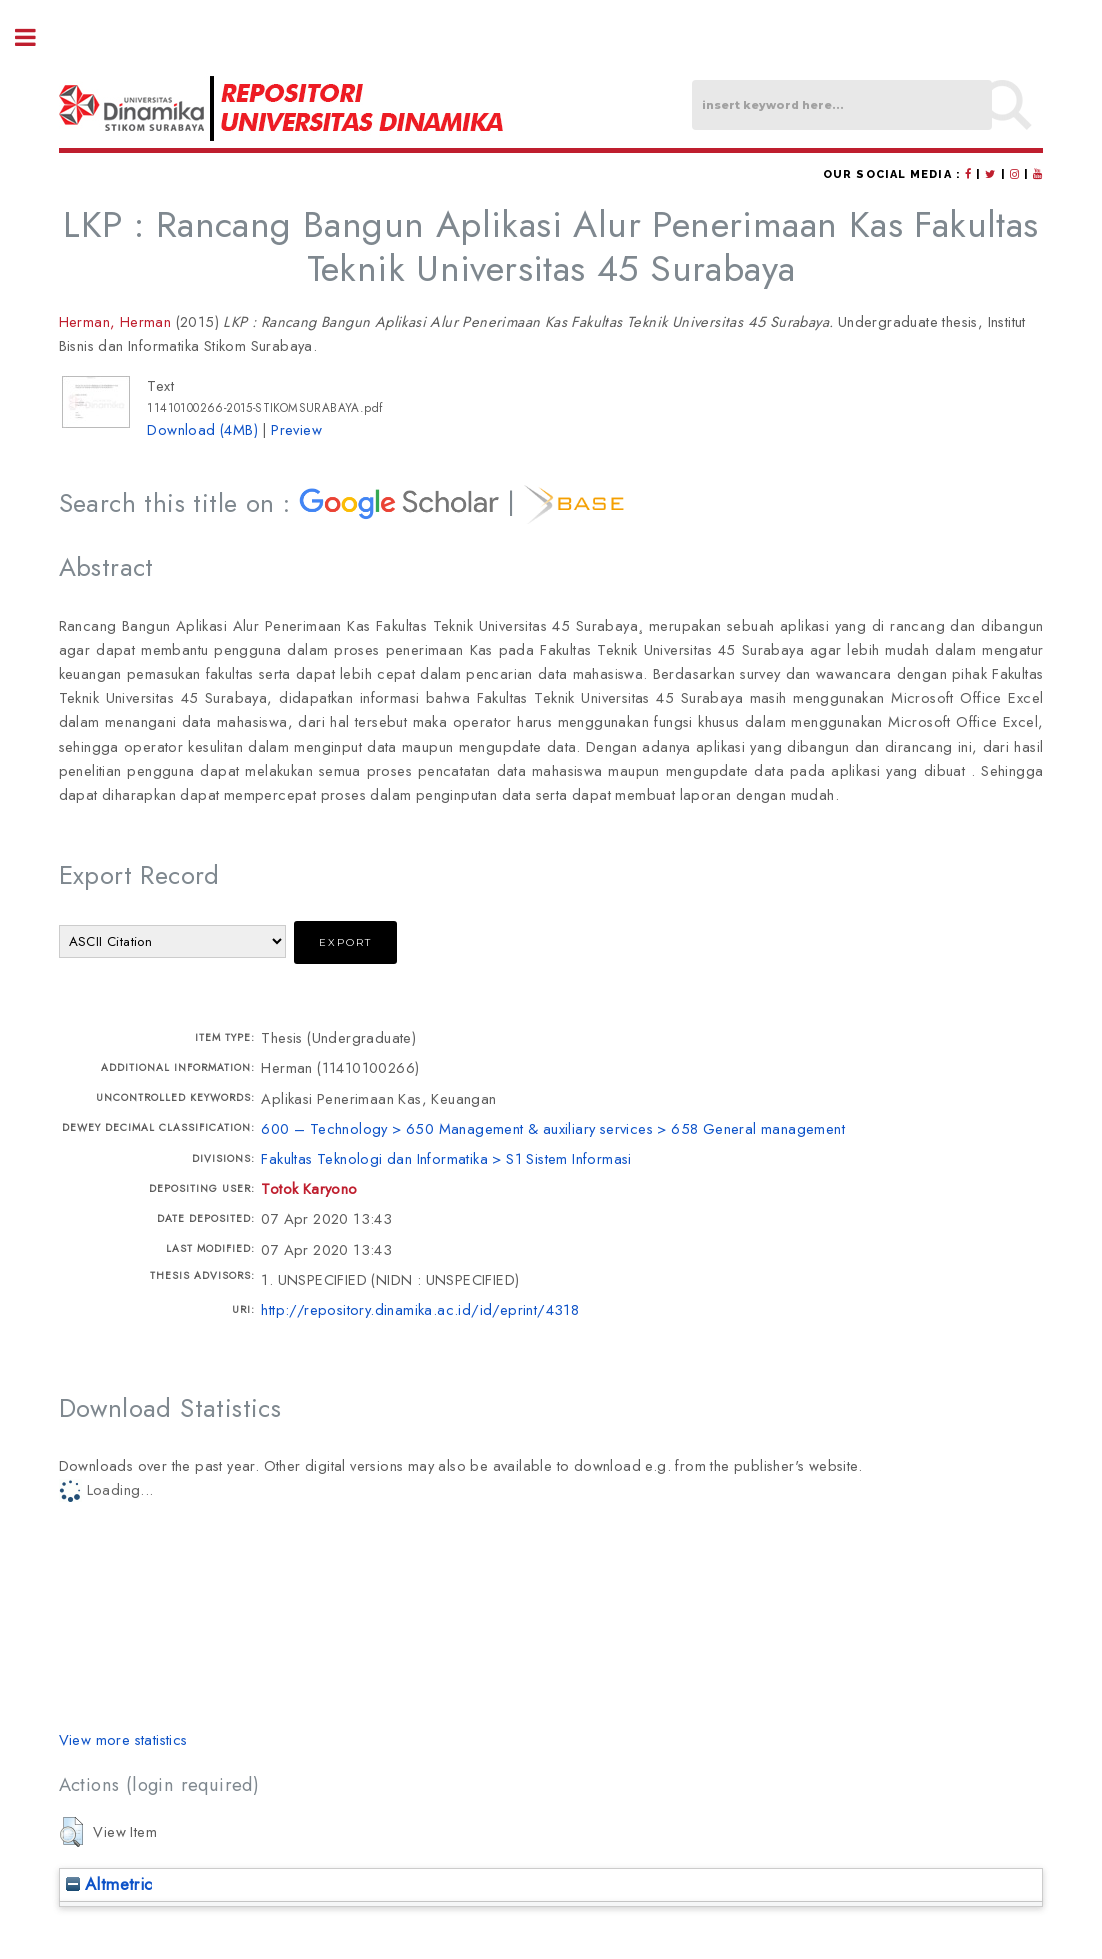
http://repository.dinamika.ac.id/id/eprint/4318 (420, 1309)
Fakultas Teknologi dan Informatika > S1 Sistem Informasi (446, 1158)
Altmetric (109, 1884)
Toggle (36, 37)
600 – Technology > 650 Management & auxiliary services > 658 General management (553, 1128)
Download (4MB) (202, 429)
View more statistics (123, 1739)
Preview (296, 429)
